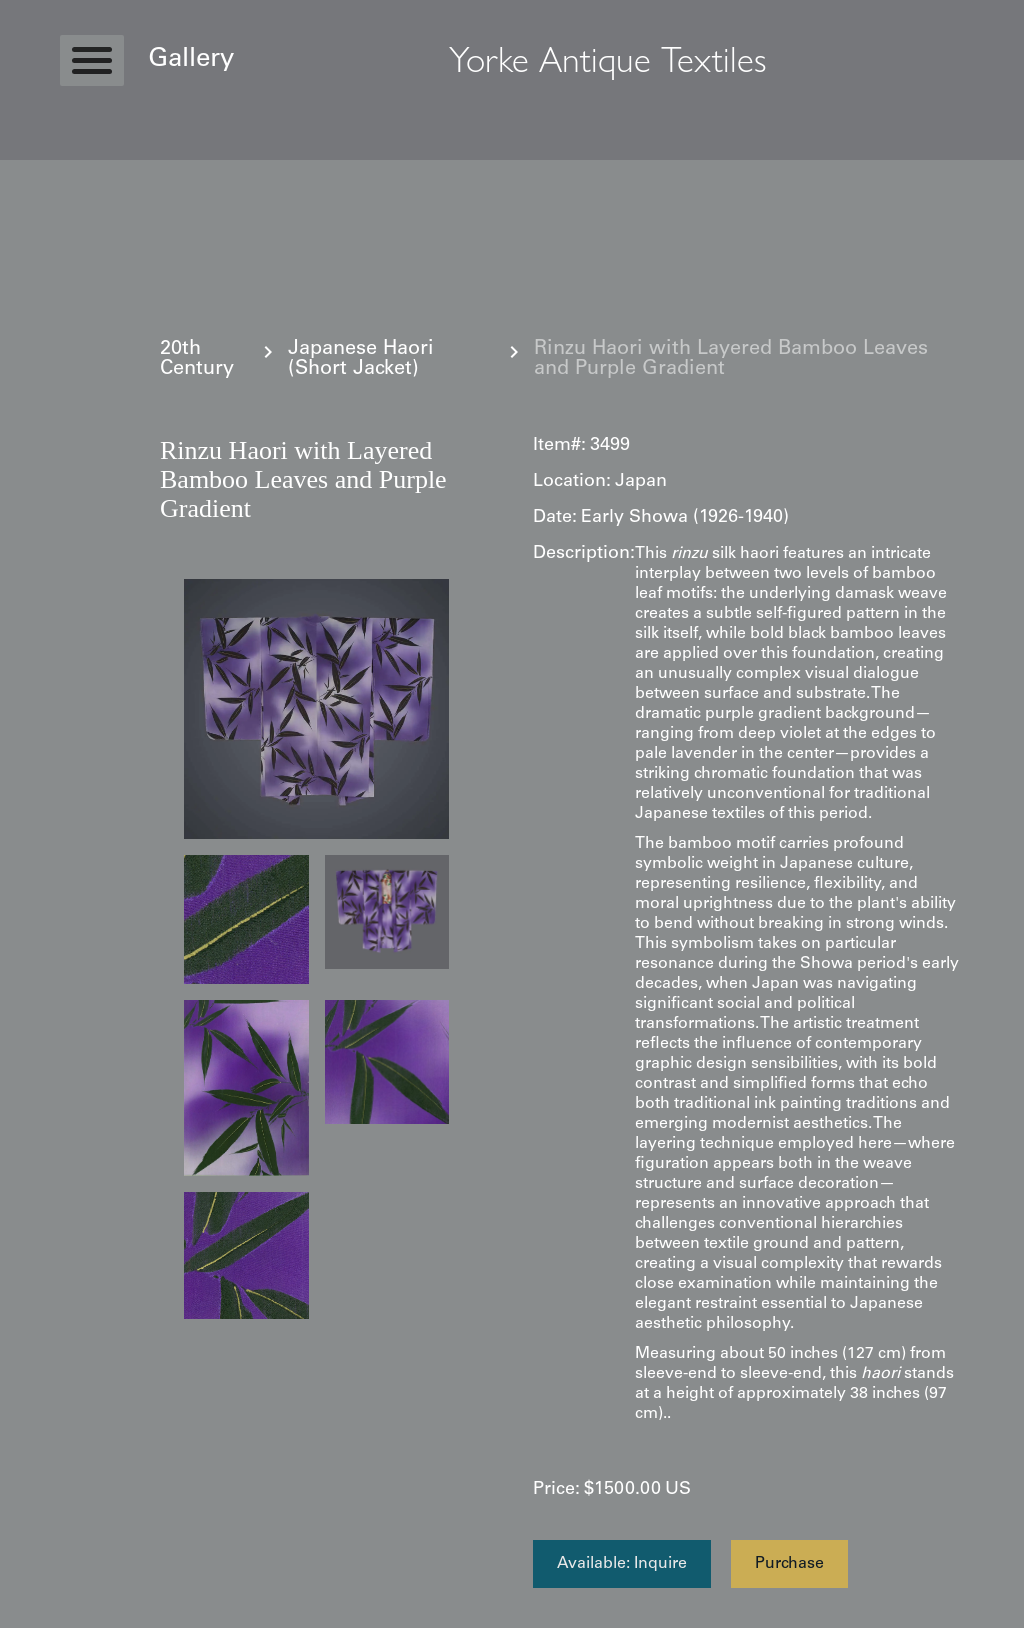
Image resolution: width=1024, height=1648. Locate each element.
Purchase (789, 1564)
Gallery (191, 60)
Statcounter (39, 1638)
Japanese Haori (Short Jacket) (361, 360)
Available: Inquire (622, 1564)
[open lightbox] (316, 708)
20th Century (197, 360)
